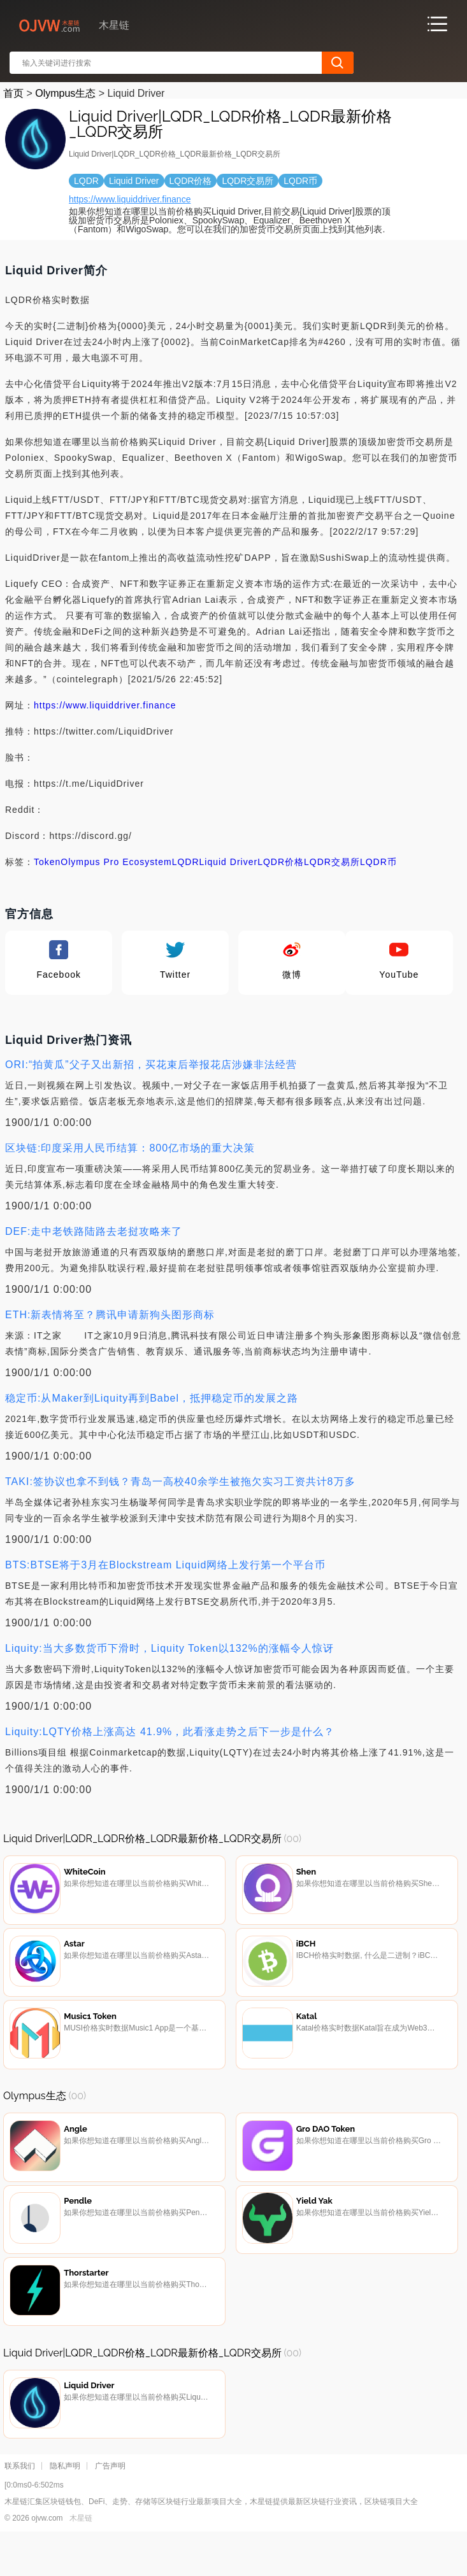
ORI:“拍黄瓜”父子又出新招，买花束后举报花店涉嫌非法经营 (151, 1064)
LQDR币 (378, 862)
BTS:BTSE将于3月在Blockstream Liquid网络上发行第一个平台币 (165, 1564)
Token (47, 862)
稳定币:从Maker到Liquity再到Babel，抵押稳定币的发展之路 (151, 1398)
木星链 (80, 2557)
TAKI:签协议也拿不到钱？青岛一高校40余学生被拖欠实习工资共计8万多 (180, 1481)
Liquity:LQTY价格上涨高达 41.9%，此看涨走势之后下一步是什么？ (169, 1731)
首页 (13, 93)
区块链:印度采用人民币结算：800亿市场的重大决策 (130, 1148)
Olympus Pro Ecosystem (116, 862)
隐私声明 (65, 2505)
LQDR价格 (280, 862)
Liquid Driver (228, 862)
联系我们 (19, 2505)
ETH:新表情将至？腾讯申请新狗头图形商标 (110, 1314)
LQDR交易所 (332, 862)
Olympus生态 (65, 93)
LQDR (185, 862)
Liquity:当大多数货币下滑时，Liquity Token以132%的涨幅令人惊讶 (169, 1648)
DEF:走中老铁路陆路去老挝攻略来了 (93, 1231)
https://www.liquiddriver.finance (129, 199)
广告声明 (110, 2505)
